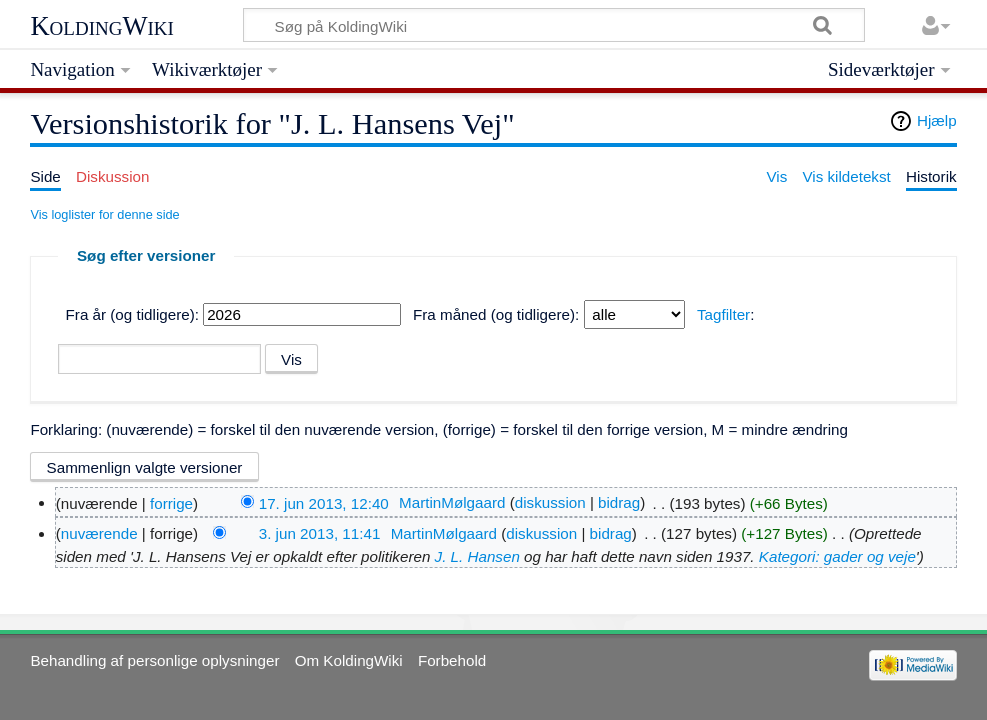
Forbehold (452, 660)
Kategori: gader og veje (837, 556)
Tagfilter (723, 314)
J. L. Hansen (477, 556)
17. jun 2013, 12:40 (324, 502)
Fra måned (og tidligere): (496, 314)
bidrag (619, 502)
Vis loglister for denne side (104, 214)
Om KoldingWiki (349, 660)
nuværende (99, 533)
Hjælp (937, 120)
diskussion (550, 502)
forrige (171, 502)
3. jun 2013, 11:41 (320, 533)
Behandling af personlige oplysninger (154, 660)
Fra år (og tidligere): (132, 314)
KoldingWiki (102, 26)
